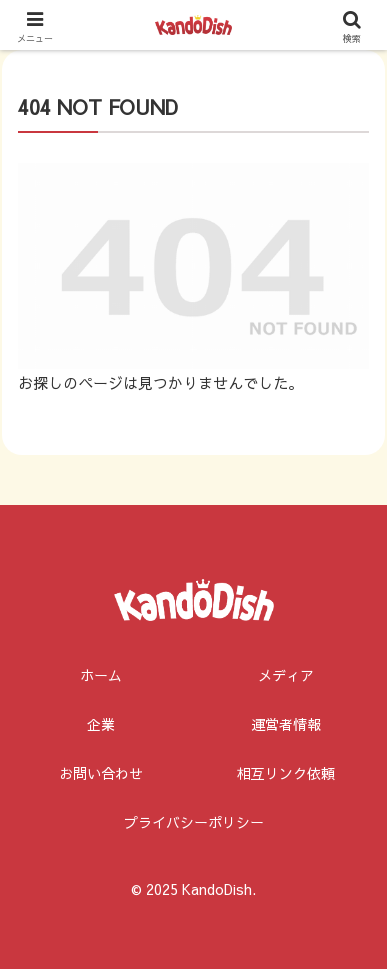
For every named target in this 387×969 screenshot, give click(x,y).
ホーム (101, 675)
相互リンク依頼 (286, 773)
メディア (286, 675)
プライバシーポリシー (194, 822)
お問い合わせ (101, 773)
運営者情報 (286, 724)
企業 (101, 724)
